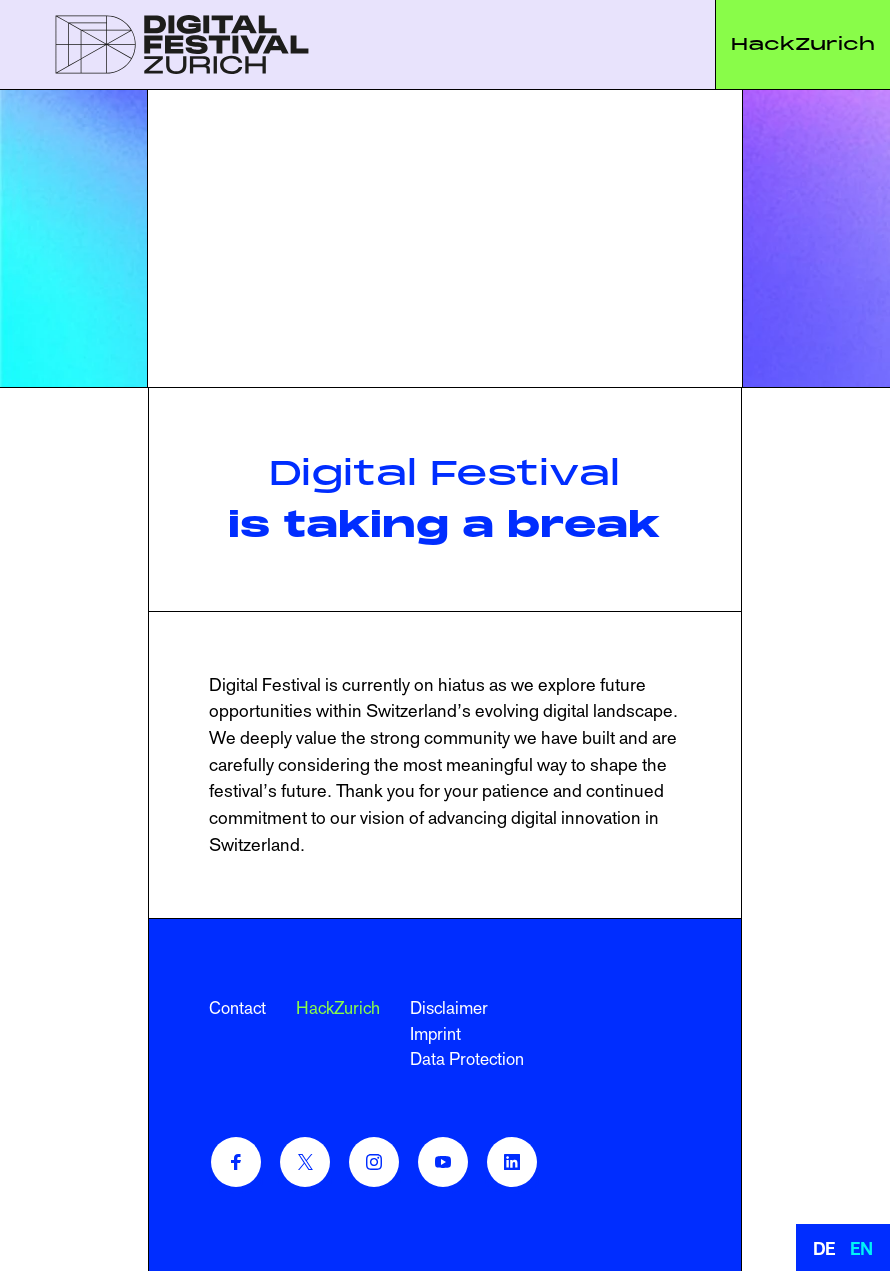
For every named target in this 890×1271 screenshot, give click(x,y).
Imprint (435, 1034)
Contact (237, 1008)
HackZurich (803, 44)
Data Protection (467, 1059)
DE (824, 1249)
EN (861, 1249)
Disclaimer (449, 1008)
